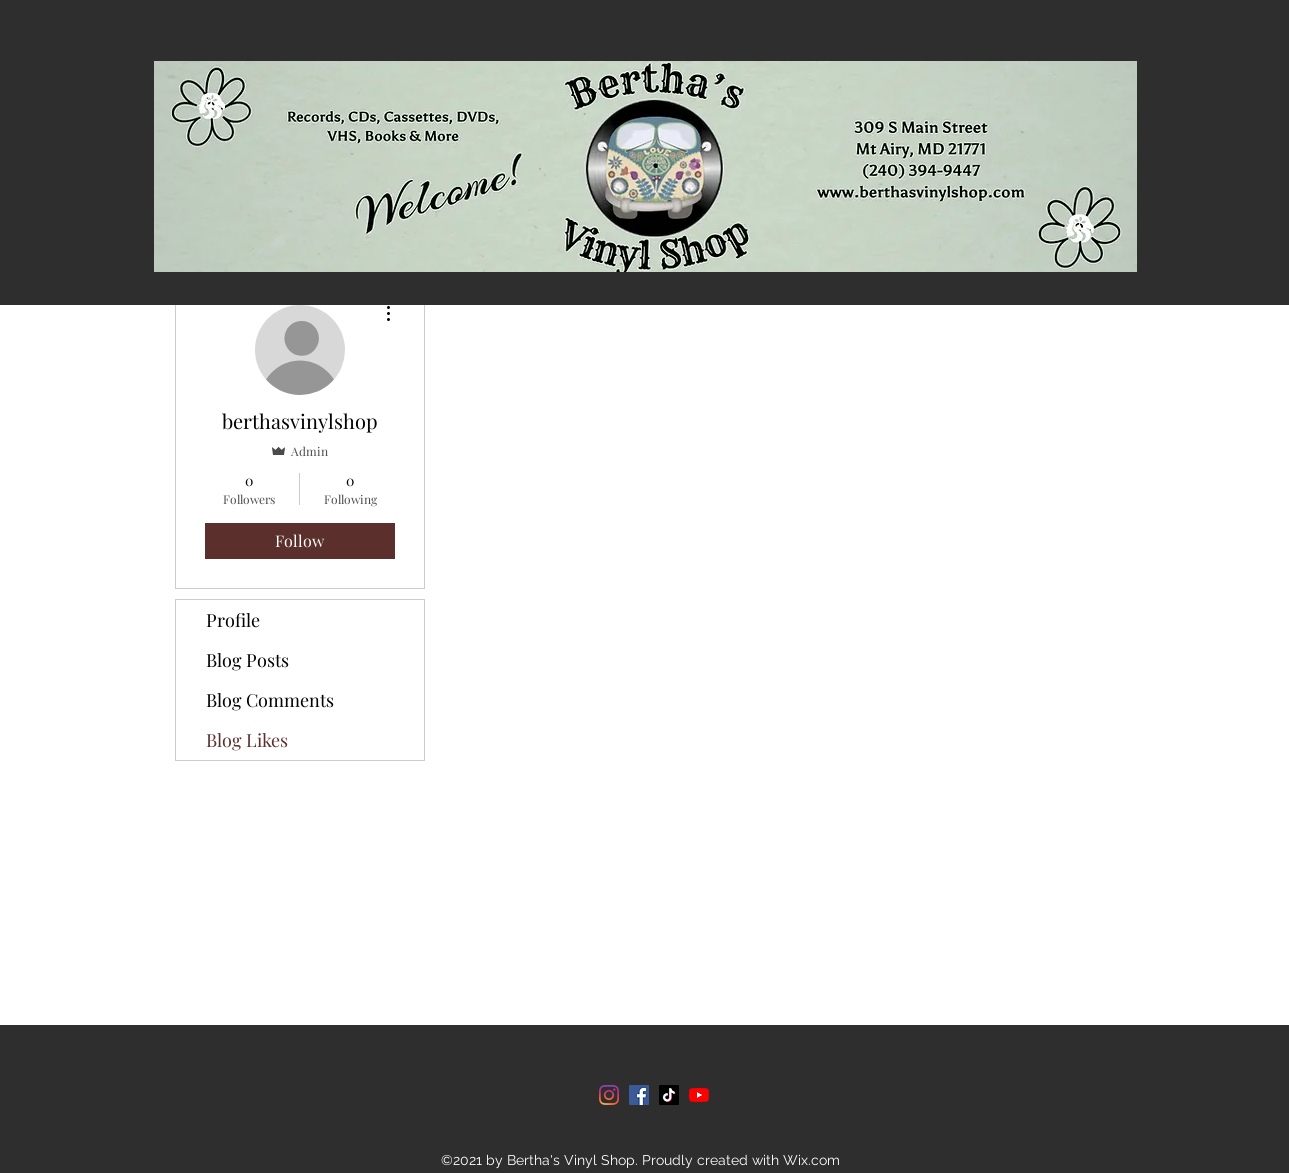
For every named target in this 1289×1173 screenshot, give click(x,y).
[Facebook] (639, 1095)
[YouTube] (699, 1095)
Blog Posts (247, 660)
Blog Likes (247, 740)
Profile (233, 620)
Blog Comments (270, 700)
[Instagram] (609, 1095)
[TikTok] (669, 1095)
